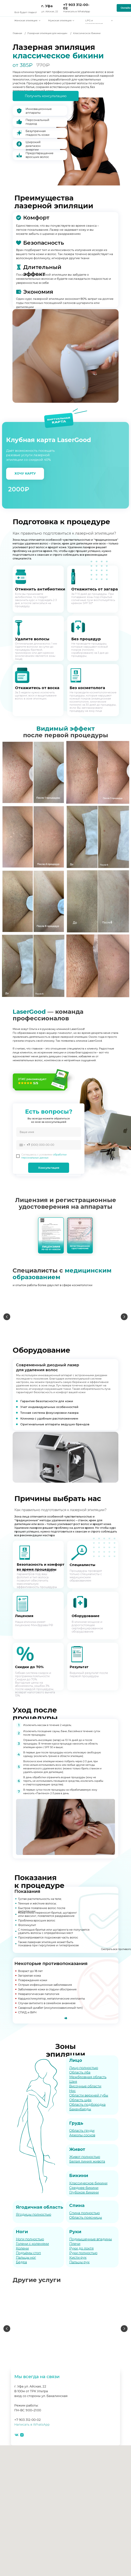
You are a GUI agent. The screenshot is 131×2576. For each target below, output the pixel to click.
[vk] (16, 2435)
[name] (48, 1132)
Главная (17, 33)
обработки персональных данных (44, 1156)
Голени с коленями (89, 2336)
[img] (25, 6)
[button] (46, 96)
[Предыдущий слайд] (6, 1316)
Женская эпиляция (25, 20)
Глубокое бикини (39, 2336)
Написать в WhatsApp (76, 11)
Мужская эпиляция (59, 20)
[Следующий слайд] (124, 1316)
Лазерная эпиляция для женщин (47, 33)
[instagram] (22, 2435)
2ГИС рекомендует (32, 1079)
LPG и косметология (94, 22)
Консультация (48, 1167)
